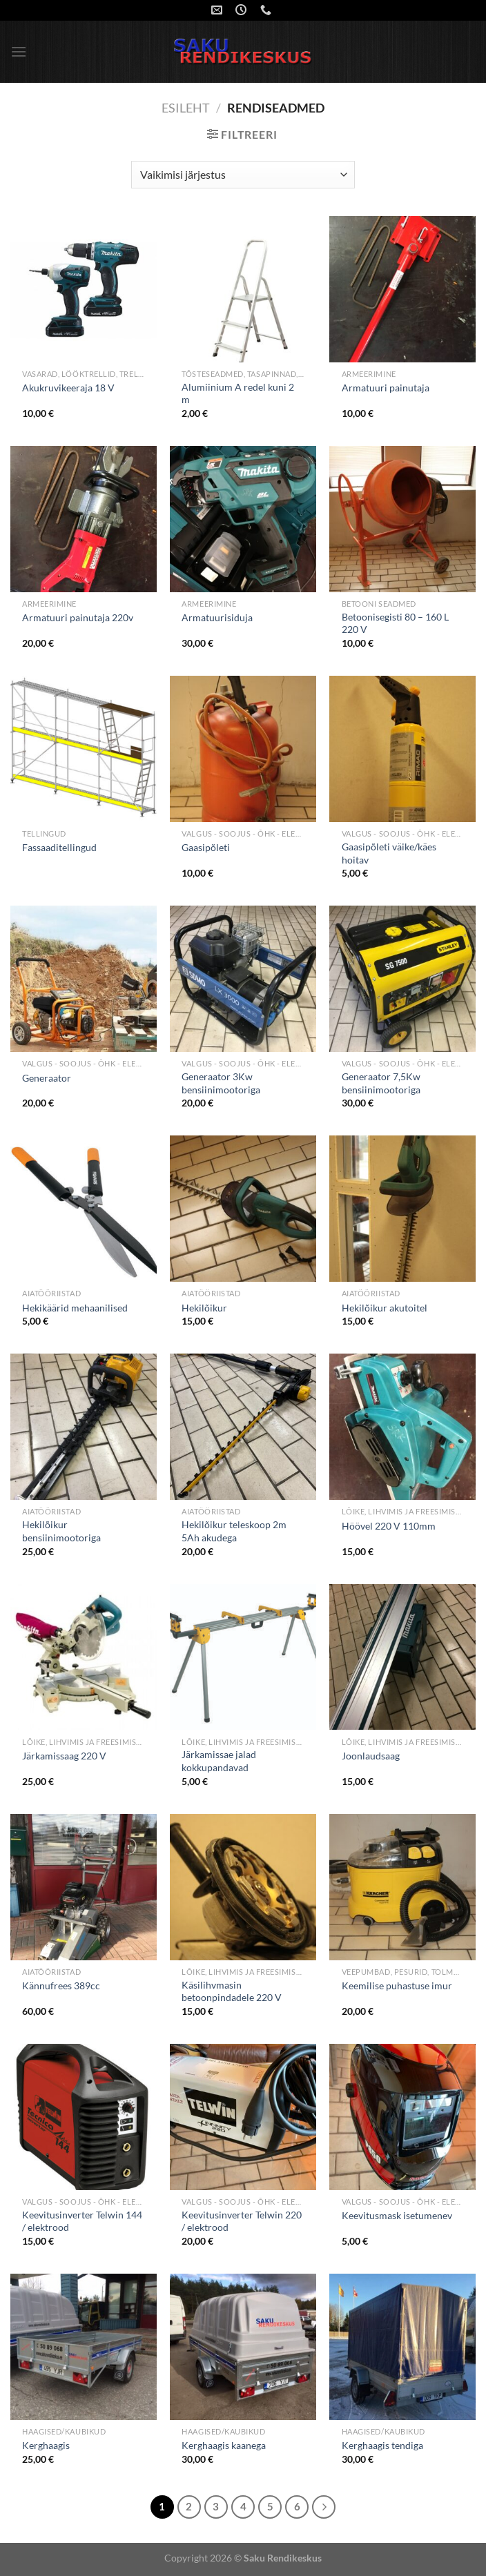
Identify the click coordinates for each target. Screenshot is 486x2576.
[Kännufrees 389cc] (83, 1887)
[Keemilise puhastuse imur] (402, 1887)
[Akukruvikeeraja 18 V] (83, 289)
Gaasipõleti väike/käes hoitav (389, 853)
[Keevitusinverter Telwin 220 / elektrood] (243, 2117)
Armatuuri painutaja (385, 387)
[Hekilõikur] (243, 1208)
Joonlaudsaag (371, 1756)
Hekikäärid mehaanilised (75, 1308)
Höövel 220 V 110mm (389, 1526)
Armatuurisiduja (217, 617)
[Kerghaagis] (83, 2347)
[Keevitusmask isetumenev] (402, 2117)
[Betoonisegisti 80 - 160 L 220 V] (402, 519)
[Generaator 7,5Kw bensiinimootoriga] (402, 979)
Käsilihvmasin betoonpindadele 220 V (232, 1991)
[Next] (324, 2507)
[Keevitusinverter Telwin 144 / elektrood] (83, 2117)
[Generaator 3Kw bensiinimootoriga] (243, 979)
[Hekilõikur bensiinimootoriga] (83, 1427)
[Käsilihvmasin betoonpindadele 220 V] (243, 1887)
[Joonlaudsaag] (402, 1657)
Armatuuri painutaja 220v (77, 617)
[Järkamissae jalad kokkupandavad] (243, 1657)
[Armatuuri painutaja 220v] (83, 519)
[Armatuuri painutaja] (402, 289)
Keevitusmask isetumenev (397, 2215)
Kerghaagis (46, 2445)
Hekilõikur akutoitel (384, 1308)
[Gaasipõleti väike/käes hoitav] (402, 749)
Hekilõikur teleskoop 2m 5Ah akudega (234, 1531)
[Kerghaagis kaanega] (243, 2347)
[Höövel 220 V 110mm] (402, 1427)
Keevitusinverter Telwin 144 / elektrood (82, 2221)
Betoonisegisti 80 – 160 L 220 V (395, 623)
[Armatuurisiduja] (243, 519)
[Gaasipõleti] (243, 749)
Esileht (186, 107)
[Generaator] (83, 979)
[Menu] (18, 51)
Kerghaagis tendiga (382, 2445)
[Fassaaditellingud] (83, 749)
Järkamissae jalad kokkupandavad (219, 1760)
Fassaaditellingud (59, 847)
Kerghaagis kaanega (224, 2445)
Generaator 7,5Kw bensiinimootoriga (381, 1083)
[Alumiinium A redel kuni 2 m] (243, 289)
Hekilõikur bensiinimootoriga (61, 1531)
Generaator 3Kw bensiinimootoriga (221, 1083)
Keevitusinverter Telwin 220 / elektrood (242, 2221)
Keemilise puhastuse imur (397, 1985)
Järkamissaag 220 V (64, 1756)
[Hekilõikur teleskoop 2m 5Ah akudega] (243, 1427)
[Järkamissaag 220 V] (83, 1657)
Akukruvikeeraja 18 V (68, 387)
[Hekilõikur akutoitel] (402, 1208)
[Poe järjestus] (242, 174)
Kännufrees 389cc (61, 1985)
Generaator (46, 1078)
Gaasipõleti (206, 847)
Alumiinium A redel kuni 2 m (238, 393)
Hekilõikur (204, 1308)
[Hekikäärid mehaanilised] (83, 1208)
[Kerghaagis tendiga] (402, 2347)
